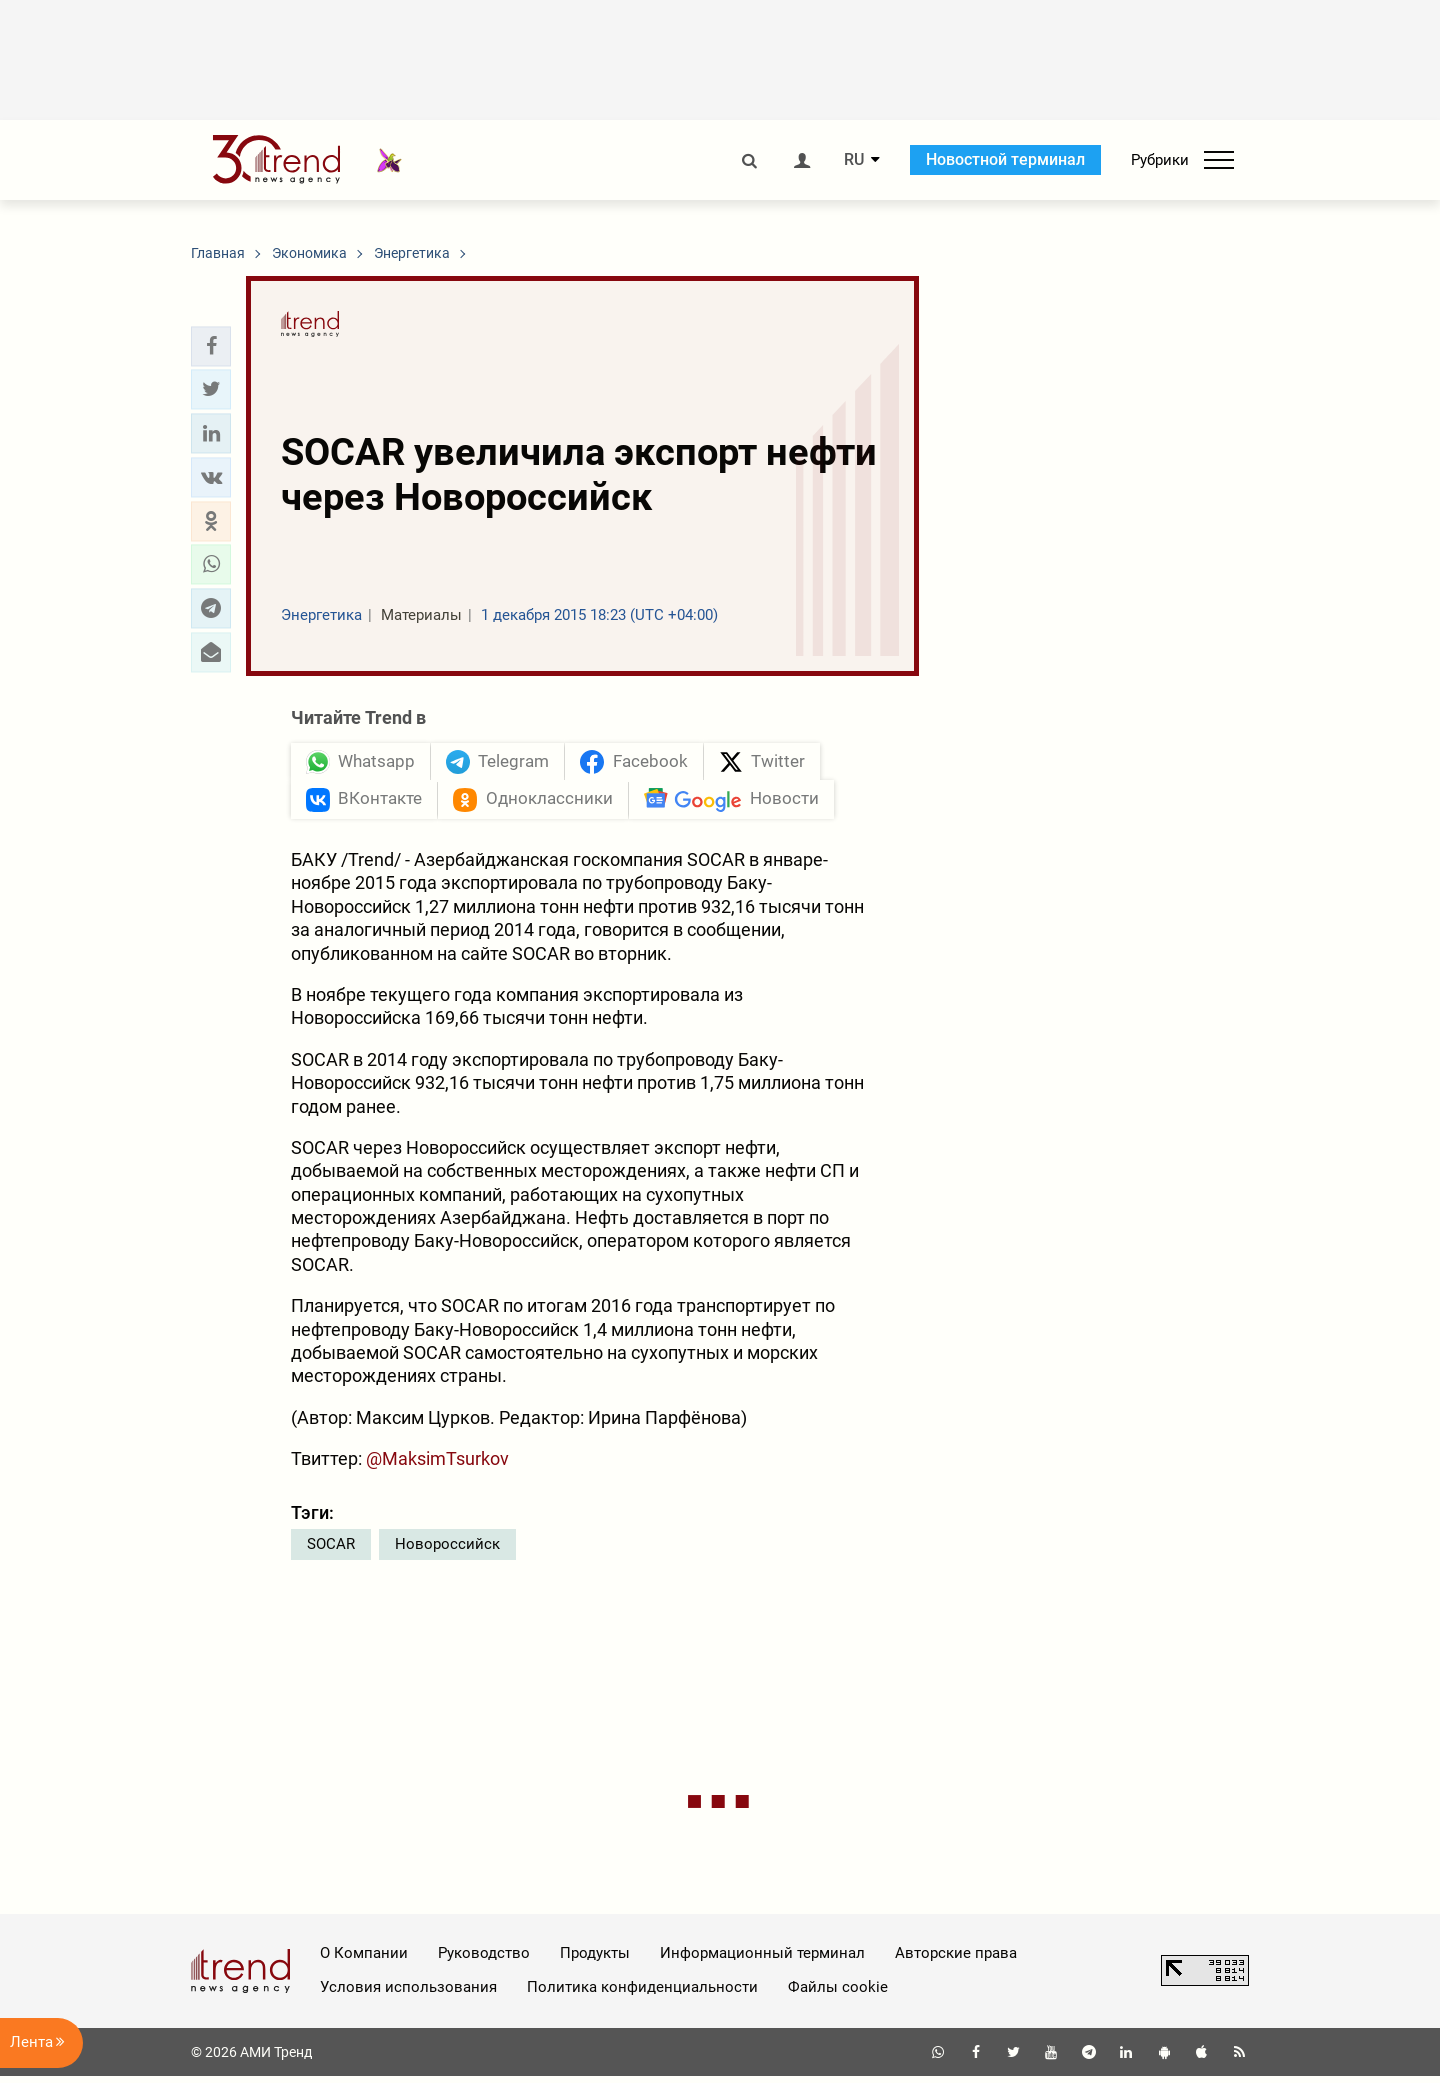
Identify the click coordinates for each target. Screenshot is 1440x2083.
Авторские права (956, 1960)
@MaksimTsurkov (437, 1465)
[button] (211, 346)
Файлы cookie (838, 1994)
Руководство (484, 1960)
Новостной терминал (1005, 159)
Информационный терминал (762, 1960)
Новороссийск (447, 1551)
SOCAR (331, 1551)
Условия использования (408, 1994)
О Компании (364, 1960)
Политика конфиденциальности (642, 1994)
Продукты (595, 1960)
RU (854, 160)
